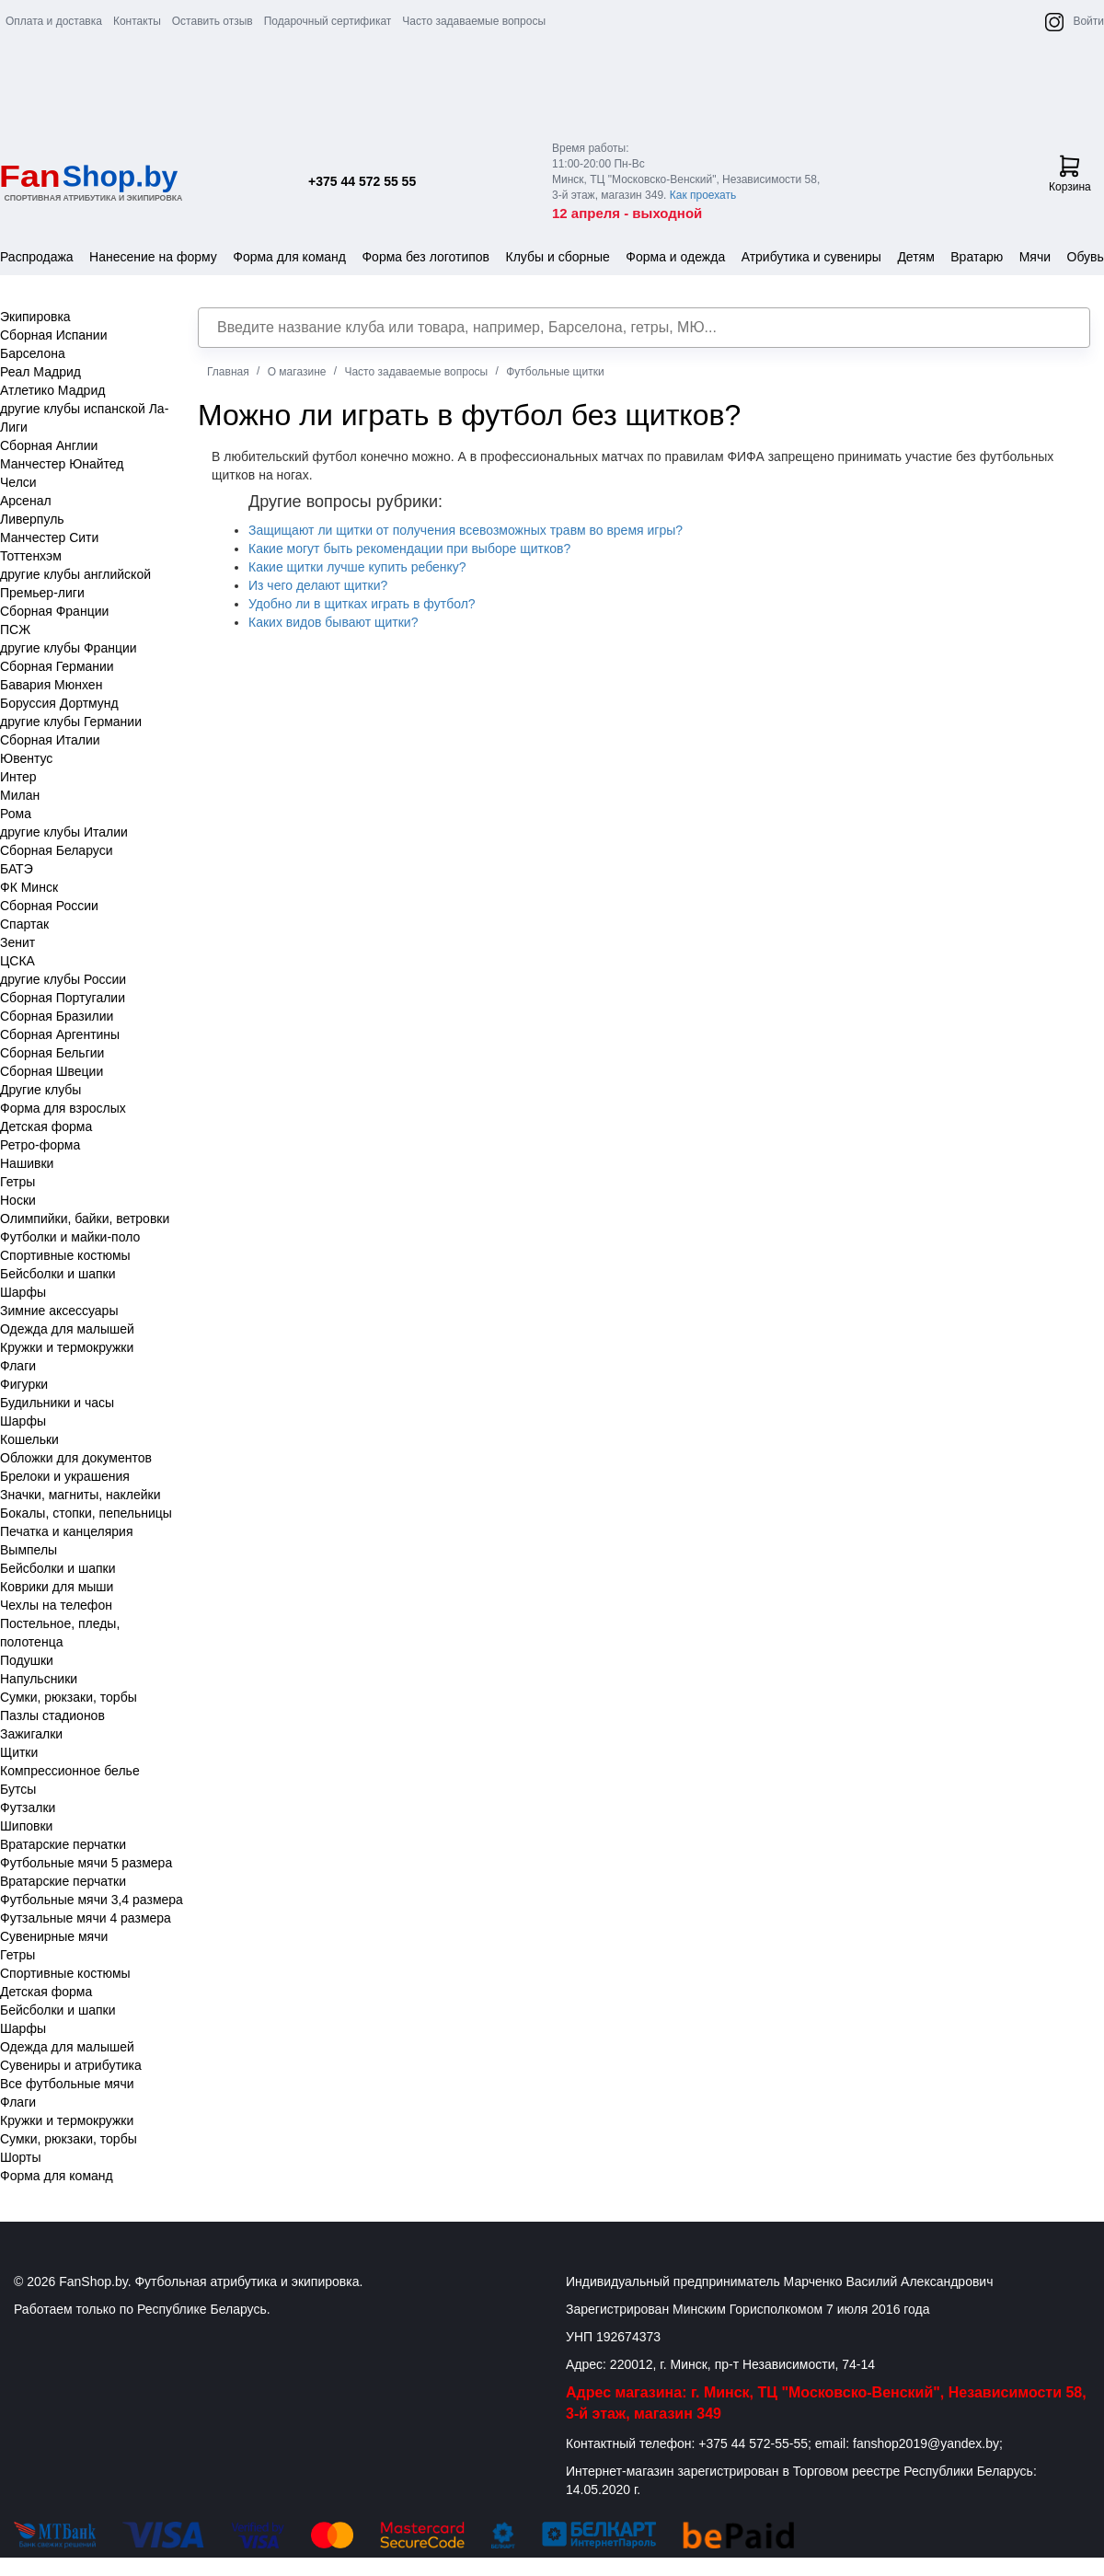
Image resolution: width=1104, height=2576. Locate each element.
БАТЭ (16, 868)
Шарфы (23, 1292)
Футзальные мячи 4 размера (85, 1918)
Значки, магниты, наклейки (80, 1494)
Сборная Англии (49, 445)
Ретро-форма (40, 1145)
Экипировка (35, 316)
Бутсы (18, 1789)
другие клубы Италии (64, 832)
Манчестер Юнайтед (62, 463)
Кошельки (29, 1439)
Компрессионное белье (70, 1770)
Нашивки (26, 1163)
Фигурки (24, 1384)
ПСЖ (15, 629)
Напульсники (38, 1678)
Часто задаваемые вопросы (474, 21)
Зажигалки (31, 1734)
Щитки (19, 1752)
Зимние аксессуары (59, 1310)
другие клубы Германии (71, 721)
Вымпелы (28, 1549)
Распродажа (37, 256)
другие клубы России (63, 979)
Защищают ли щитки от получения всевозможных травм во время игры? (465, 530)
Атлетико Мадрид (52, 390)
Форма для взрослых (63, 1108)
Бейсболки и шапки (58, 1273)
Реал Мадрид (40, 371)
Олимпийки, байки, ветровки (84, 1218)
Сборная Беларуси (56, 850)
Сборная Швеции (51, 1071)
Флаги (18, 1365)
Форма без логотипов (425, 256)
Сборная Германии (57, 666)
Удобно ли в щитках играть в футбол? (362, 603)
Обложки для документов (76, 1457)
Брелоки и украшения (65, 1476)
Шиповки (26, 1826)
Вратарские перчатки (63, 1844)
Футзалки (27, 1807)
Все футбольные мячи (67, 2083)
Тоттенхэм (31, 556)
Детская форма (46, 1126)
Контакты (137, 21)
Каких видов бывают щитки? (333, 622)
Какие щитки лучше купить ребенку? (357, 567)
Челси (18, 482)
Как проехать (703, 195)
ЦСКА (17, 960)
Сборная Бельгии (52, 1052)
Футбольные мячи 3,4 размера (91, 1899)
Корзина (1070, 174)
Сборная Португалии (62, 997)
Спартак (24, 924)
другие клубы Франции (68, 648)
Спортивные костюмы (65, 1255)
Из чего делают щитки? (317, 585)
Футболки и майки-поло (70, 1237)
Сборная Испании (54, 335)
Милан (20, 795)
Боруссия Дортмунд (59, 703)
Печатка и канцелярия (66, 1531)
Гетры (17, 1181)
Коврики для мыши (56, 1586)
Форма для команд (289, 256)
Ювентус (26, 758)
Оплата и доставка (54, 21)
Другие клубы (40, 1089)
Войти (1088, 21)
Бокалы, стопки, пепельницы (86, 1513)
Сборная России (49, 905)
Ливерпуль (32, 519)
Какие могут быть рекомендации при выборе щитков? (409, 548)
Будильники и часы (57, 1402)
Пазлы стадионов (52, 1715)
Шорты (20, 2157)
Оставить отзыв (212, 21)
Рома (15, 813)
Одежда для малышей (67, 1329)
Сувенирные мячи (54, 1936)
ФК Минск (29, 887)
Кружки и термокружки (66, 1347)
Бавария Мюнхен (51, 684)
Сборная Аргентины (60, 1034)
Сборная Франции (54, 611)
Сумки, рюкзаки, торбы (68, 1697)
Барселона (32, 353)
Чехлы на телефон (56, 1605)
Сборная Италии (50, 740)
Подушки (26, 1660)
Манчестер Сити (49, 537)
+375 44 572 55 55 (362, 181)
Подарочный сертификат (328, 21)
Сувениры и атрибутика (71, 2065)
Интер (18, 776)
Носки (18, 1200)
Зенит (17, 942)
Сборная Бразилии (56, 1016)
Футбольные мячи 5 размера (86, 1862)
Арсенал (26, 500)
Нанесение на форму (153, 256)
